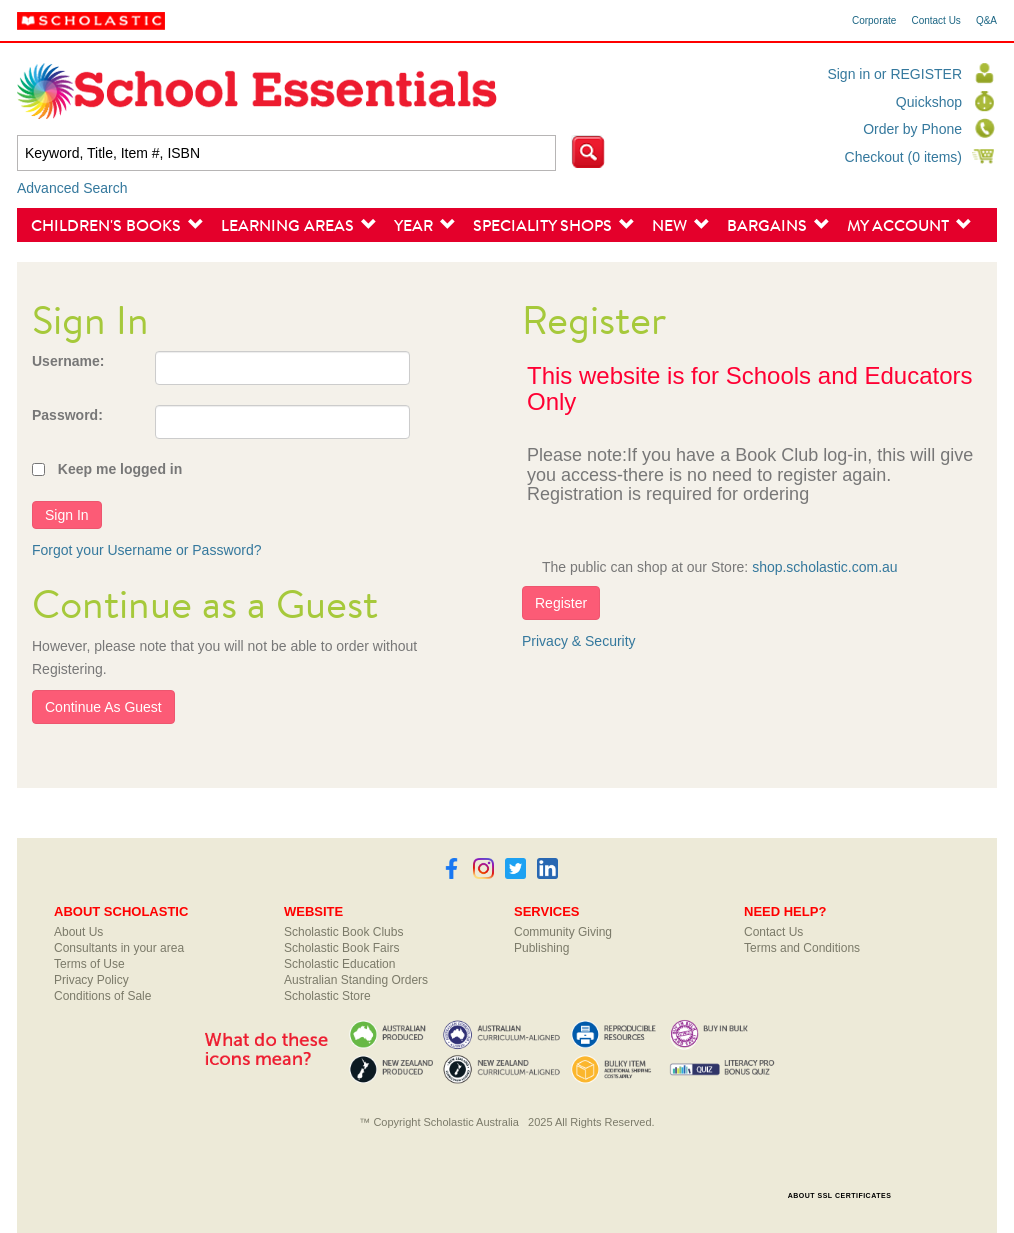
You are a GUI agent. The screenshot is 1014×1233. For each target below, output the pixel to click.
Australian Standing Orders (356, 980)
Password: (67, 415)
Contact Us (935, 21)
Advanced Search (72, 188)
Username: (68, 361)
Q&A (986, 21)
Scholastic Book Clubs (343, 932)
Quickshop (929, 102)
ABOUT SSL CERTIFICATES (840, 1195)
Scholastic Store (327, 996)
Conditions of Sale (102, 996)
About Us (78, 932)
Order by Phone (912, 129)
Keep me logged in (120, 469)
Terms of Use (89, 964)
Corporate (874, 21)
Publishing (541, 948)
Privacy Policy (91, 980)
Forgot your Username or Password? (147, 550)
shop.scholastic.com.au (825, 567)
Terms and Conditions (802, 948)
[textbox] (286, 153)
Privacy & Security (579, 641)
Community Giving (563, 932)
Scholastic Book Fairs (341, 948)
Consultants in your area (119, 948)
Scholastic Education (339, 964)
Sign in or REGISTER (894, 74)
